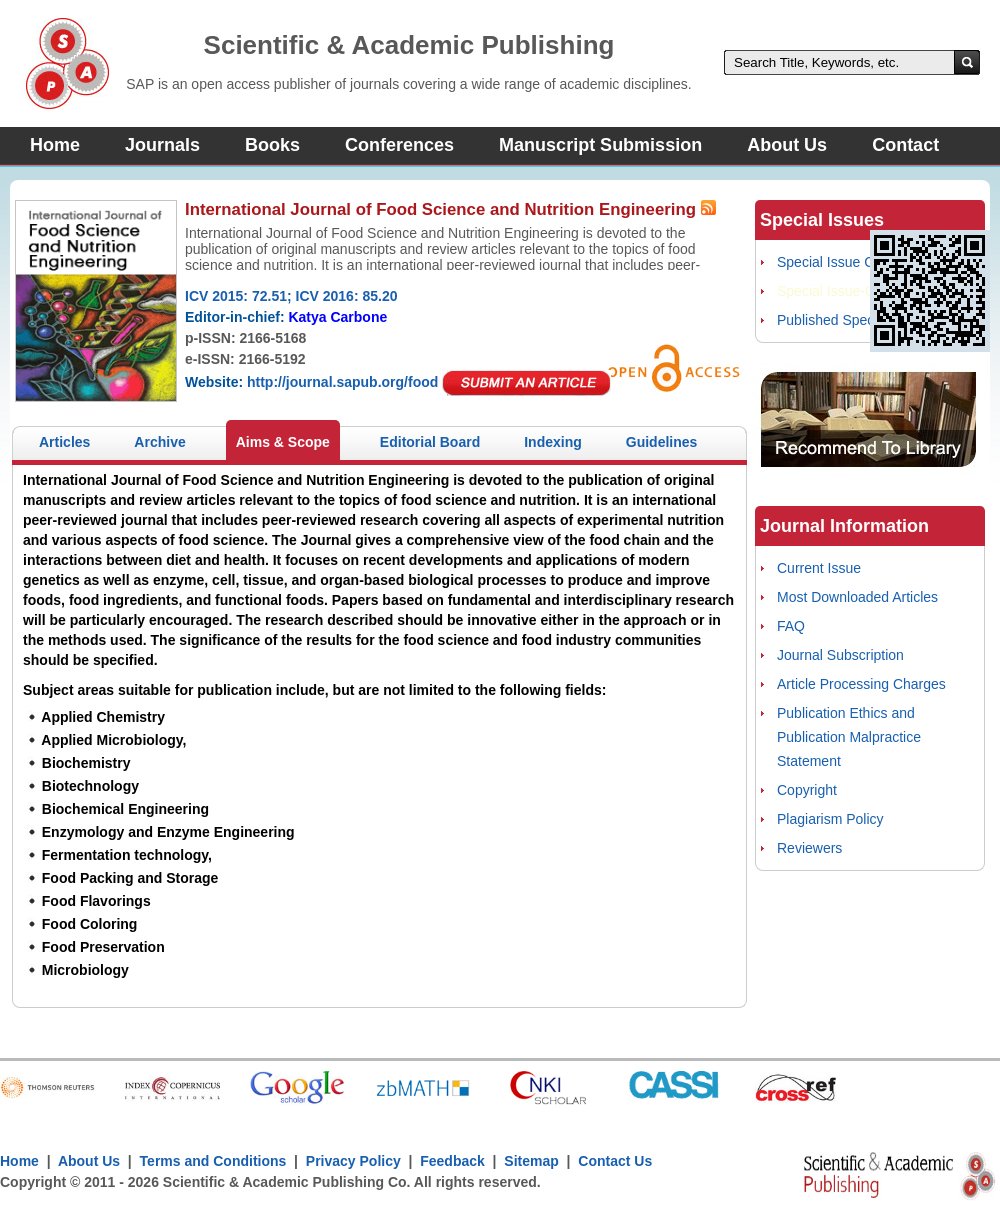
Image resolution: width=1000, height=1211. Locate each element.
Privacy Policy (353, 1161)
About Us (787, 145)
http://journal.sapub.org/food (342, 382)
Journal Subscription (840, 655)
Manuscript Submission (600, 145)
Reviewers (809, 848)
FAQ (791, 626)
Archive (159, 442)
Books (272, 145)
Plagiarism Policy (830, 819)
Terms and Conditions (213, 1161)
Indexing (553, 442)
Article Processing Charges (861, 684)
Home (55, 145)
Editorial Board (430, 442)
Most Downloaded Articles (857, 597)
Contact (905, 145)
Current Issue (819, 568)
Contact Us (615, 1161)
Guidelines (662, 442)
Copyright (807, 790)
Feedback (452, 1161)
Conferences (399, 145)
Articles (64, 442)
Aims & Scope (283, 442)
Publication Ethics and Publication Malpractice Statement (849, 737)
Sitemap (531, 1161)
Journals (162, 145)
